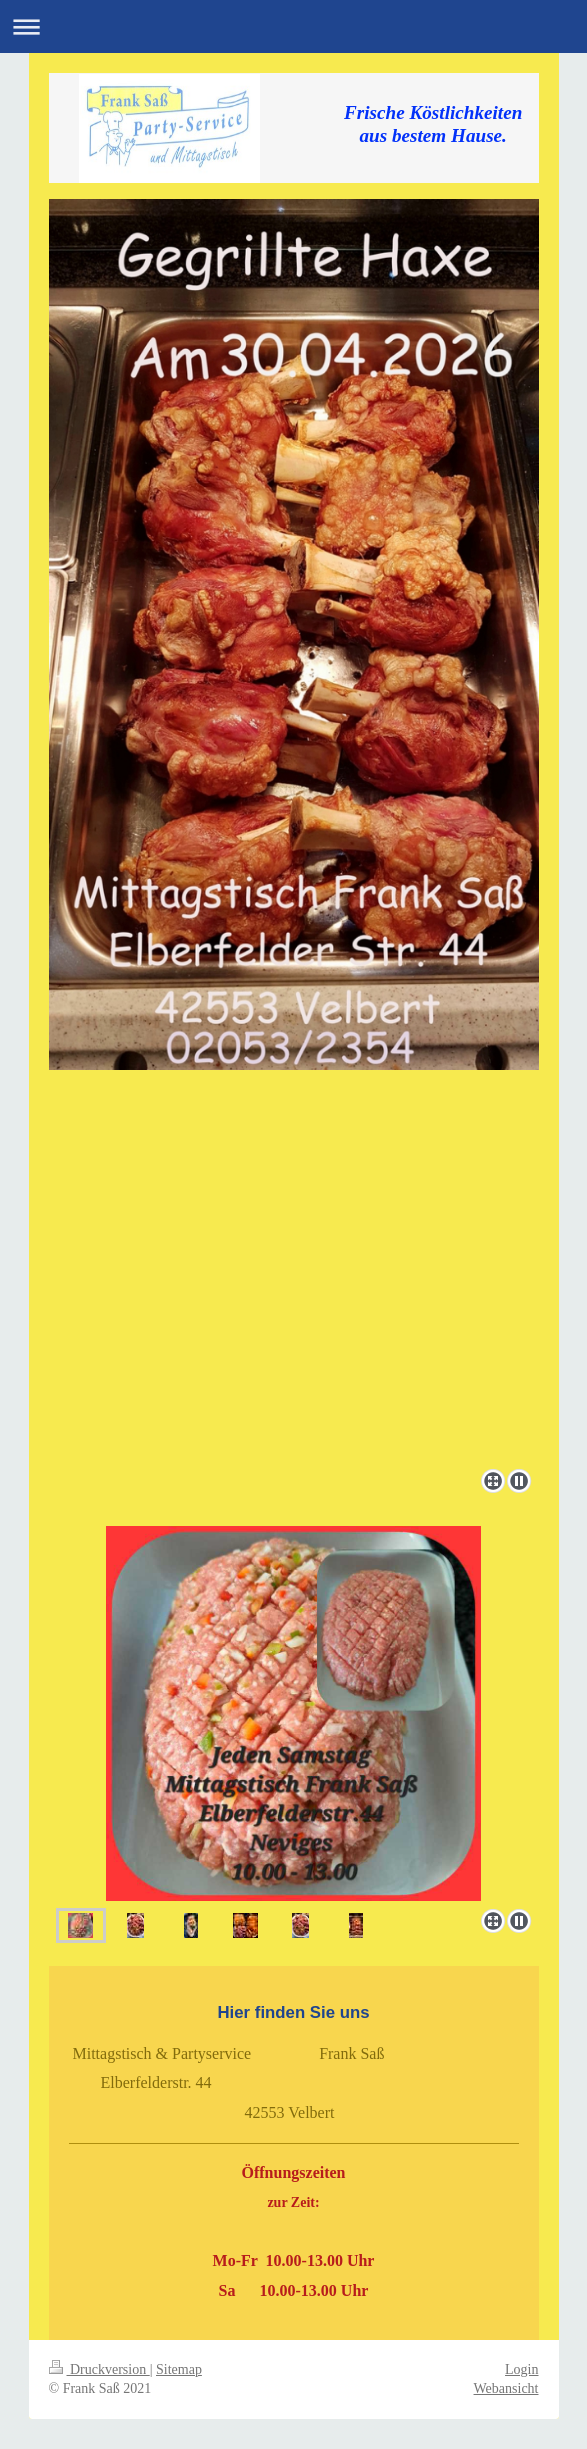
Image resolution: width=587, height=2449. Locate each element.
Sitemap (179, 2369)
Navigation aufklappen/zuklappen (293, 26)
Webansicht (506, 2388)
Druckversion (99, 2369)
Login (521, 2369)
